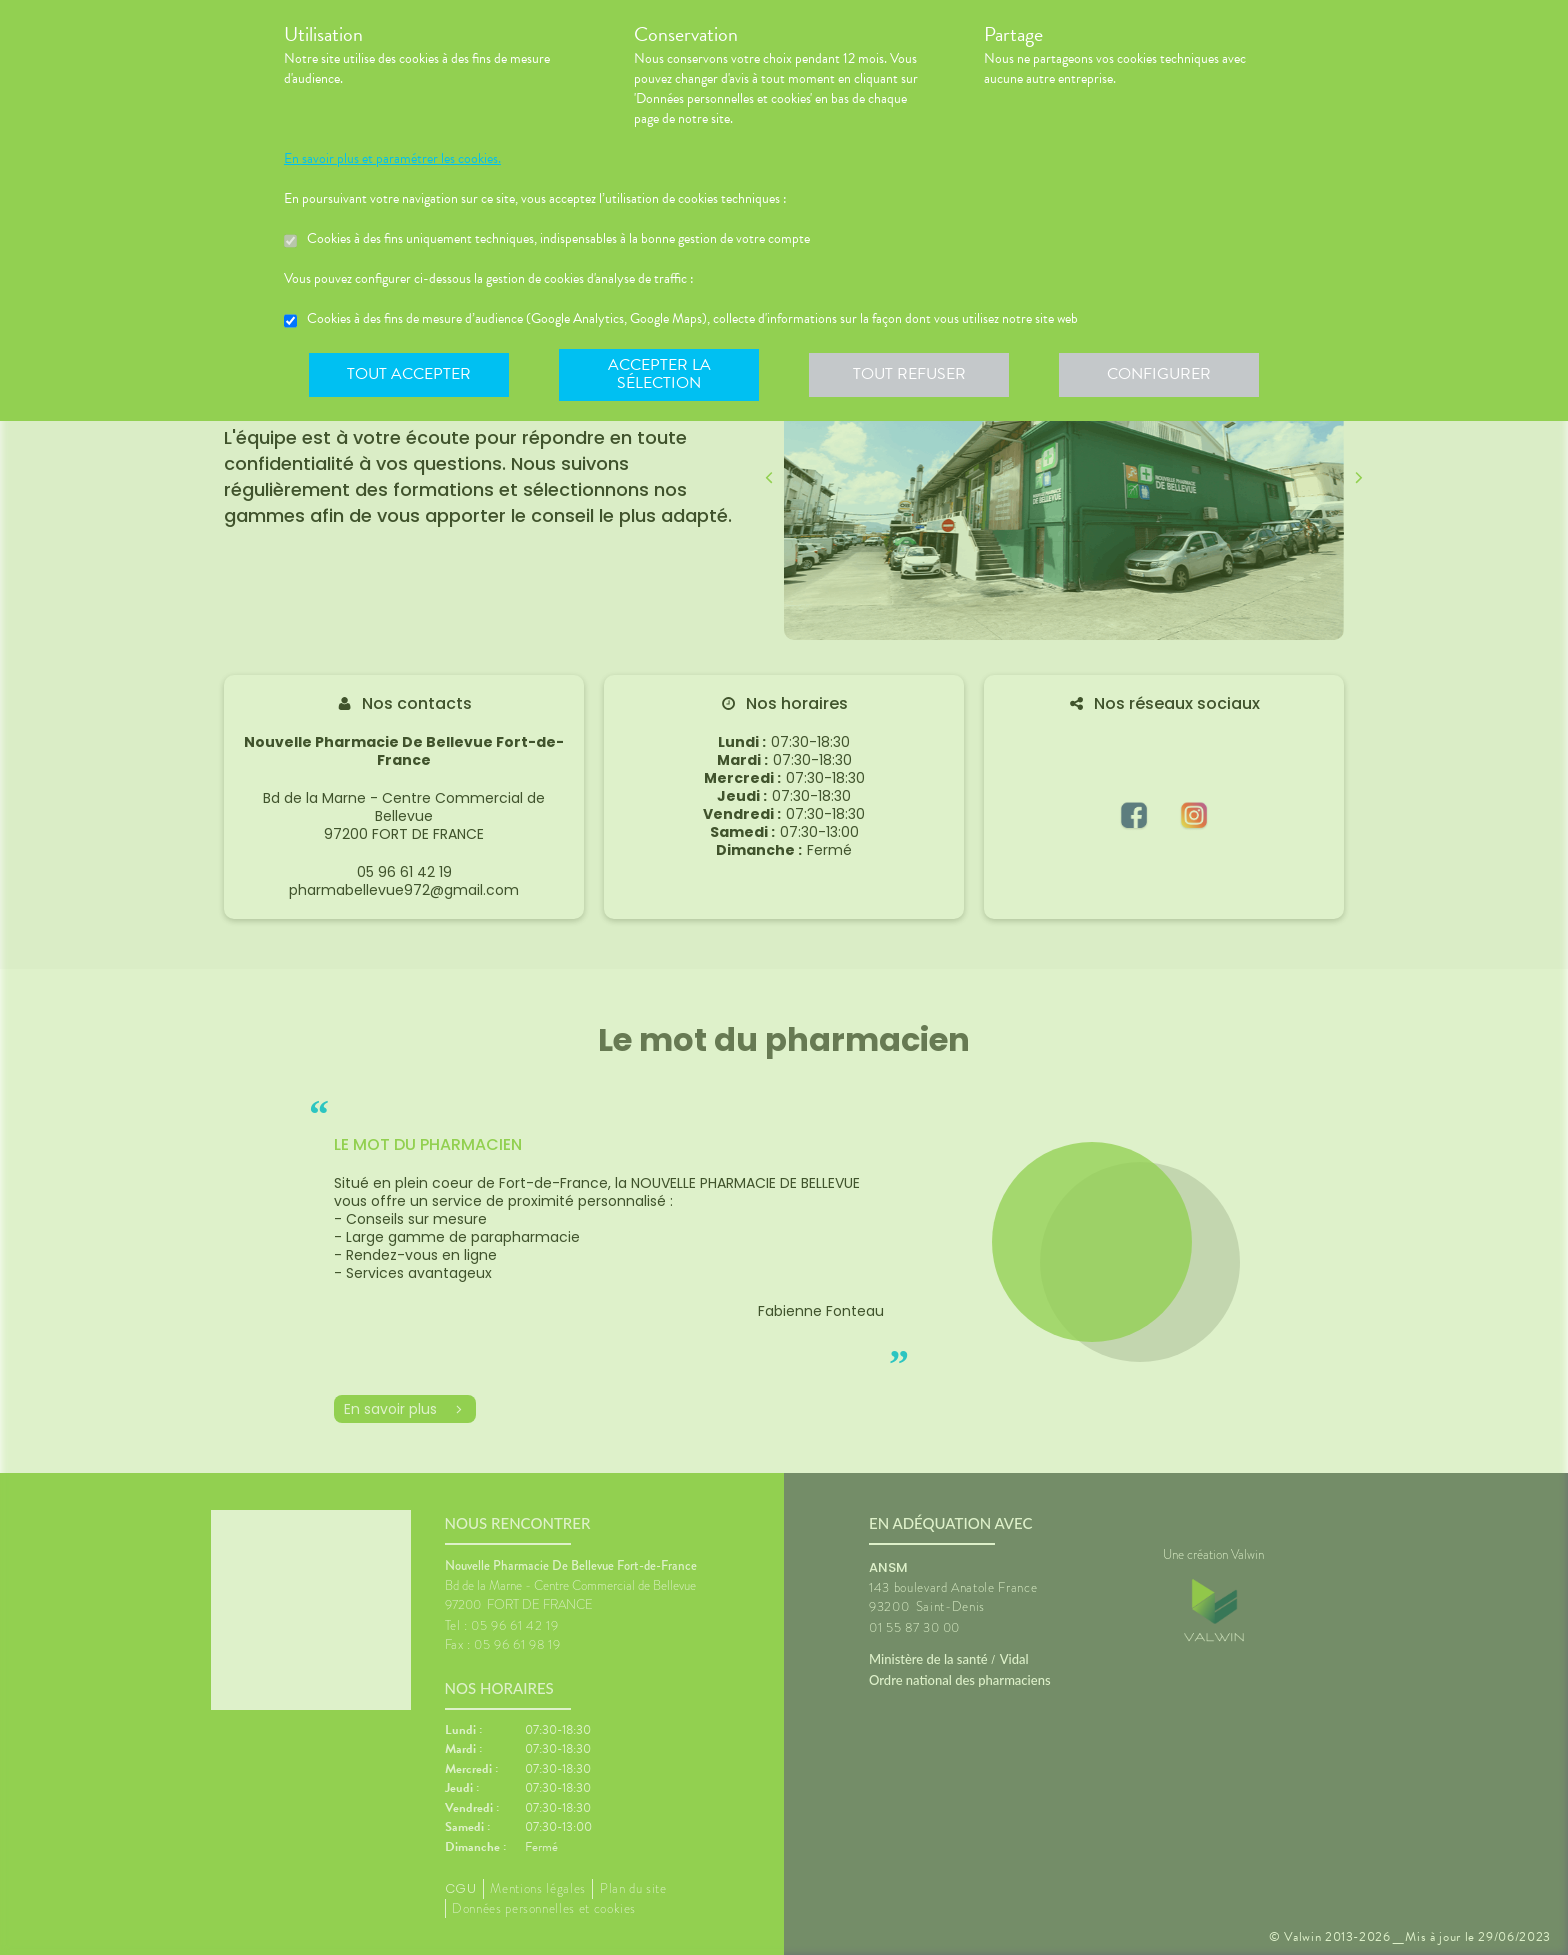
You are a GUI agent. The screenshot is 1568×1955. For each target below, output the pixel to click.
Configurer (1159, 374)
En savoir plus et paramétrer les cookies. (392, 159)
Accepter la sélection (659, 374)
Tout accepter (409, 374)
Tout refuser (909, 374)
